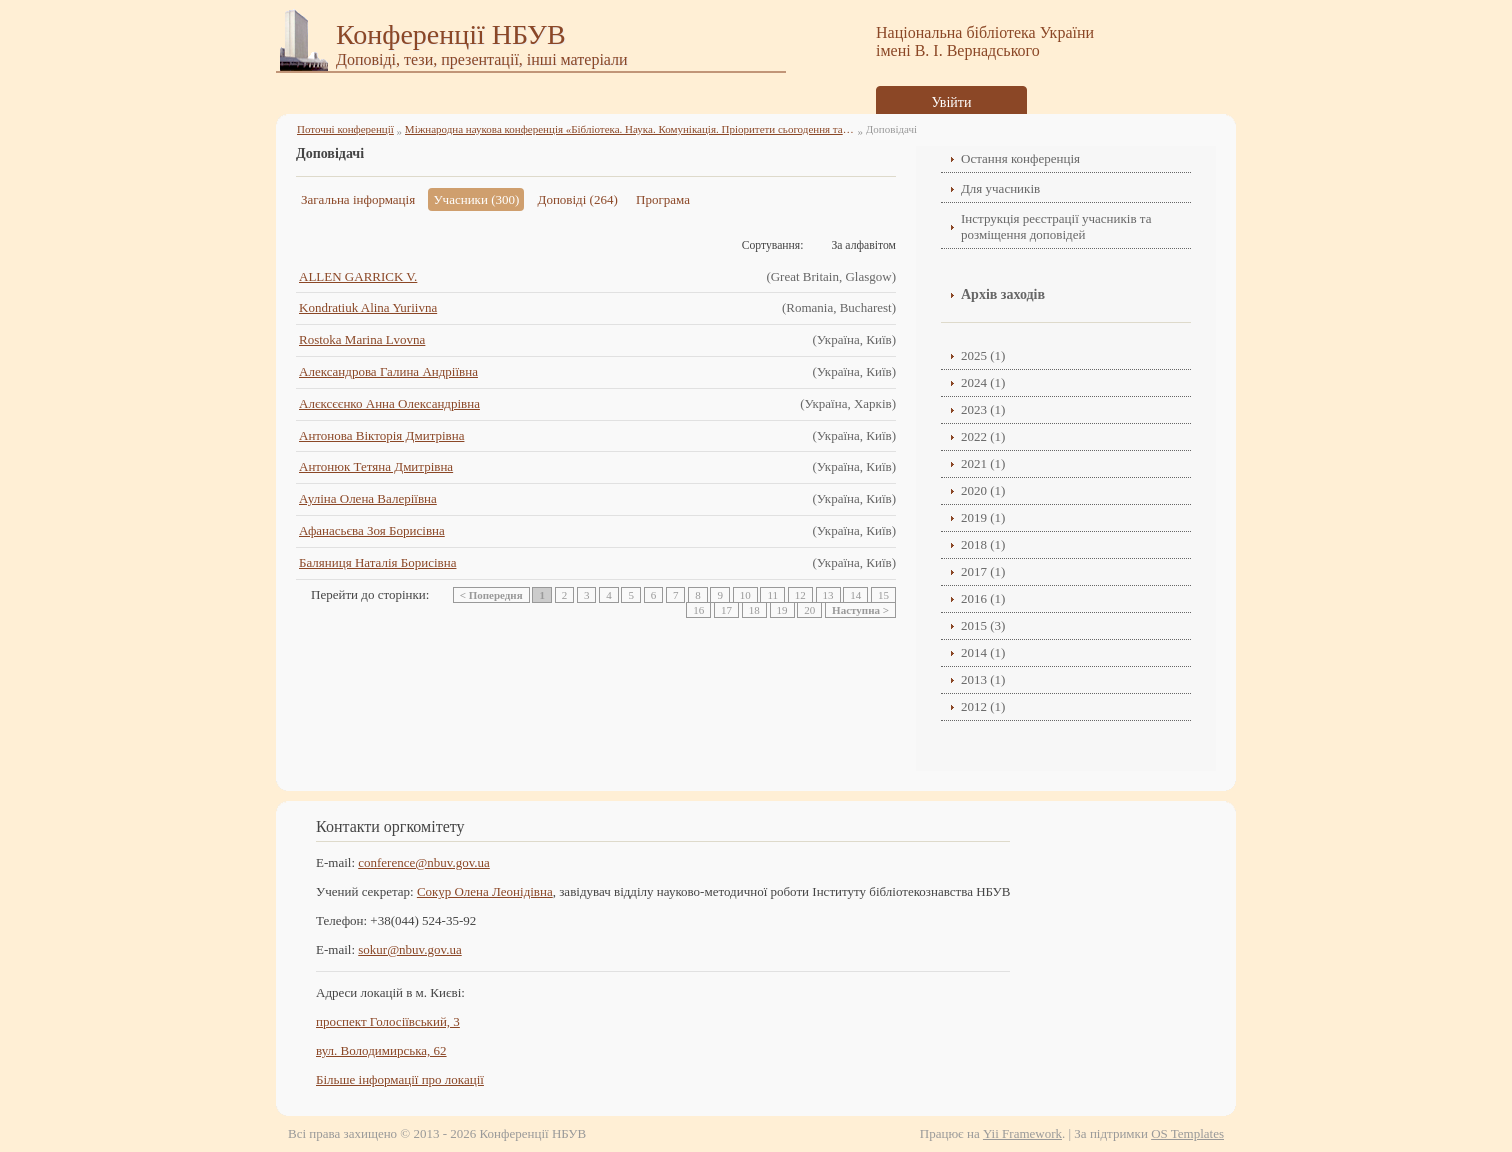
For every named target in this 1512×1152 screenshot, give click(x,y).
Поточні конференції (345, 129)
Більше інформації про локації (400, 1079)
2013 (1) (983, 679)
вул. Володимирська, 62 (381, 1050)
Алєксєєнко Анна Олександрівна (389, 403)
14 (855, 595)
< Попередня (491, 595)
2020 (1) (983, 490)
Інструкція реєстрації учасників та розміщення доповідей (1056, 226)
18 (754, 610)
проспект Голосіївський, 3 (388, 1021)
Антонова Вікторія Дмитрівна (381, 435)
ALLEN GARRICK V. (358, 276)
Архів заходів (1003, 294)
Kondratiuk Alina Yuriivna (368, 307)
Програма (663, 199)
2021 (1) (983, 463)
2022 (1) (983, 436)
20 (809, 610)
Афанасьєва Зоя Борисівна (372, 530)
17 (726, 610)
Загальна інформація (358, 199)
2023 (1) (983, 409)
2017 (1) (983, 571)
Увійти (952, 102)
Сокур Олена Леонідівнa (485, 891)
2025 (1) (983, 355)
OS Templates (1187, 1133)
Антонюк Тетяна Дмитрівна (376, 466)
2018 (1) (983, 544)
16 (698, 610)
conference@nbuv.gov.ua (424, 862)
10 (745, 595)
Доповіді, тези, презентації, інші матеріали (482, 59)
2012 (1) (983, 706)
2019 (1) (983, 517)
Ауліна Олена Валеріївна (368, 498)
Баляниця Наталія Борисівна (377, 562)
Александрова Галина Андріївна (388, 371)
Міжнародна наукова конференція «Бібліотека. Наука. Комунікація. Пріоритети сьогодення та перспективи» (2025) (630, 129)
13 (828, 595)
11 (772, 595)
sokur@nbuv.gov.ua (409, 949)
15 (883, 595)
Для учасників (1000, 188)
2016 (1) (983, 598)
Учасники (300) (476, 199)
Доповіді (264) (578, 199)
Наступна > (860, 610)
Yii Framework (1022, 1133)
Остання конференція (1020, 158)
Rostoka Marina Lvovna (362, 339)
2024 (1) (983, 382)
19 (782, 610)
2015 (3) (983, 625)
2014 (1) (983, 652)
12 (800, 595)
